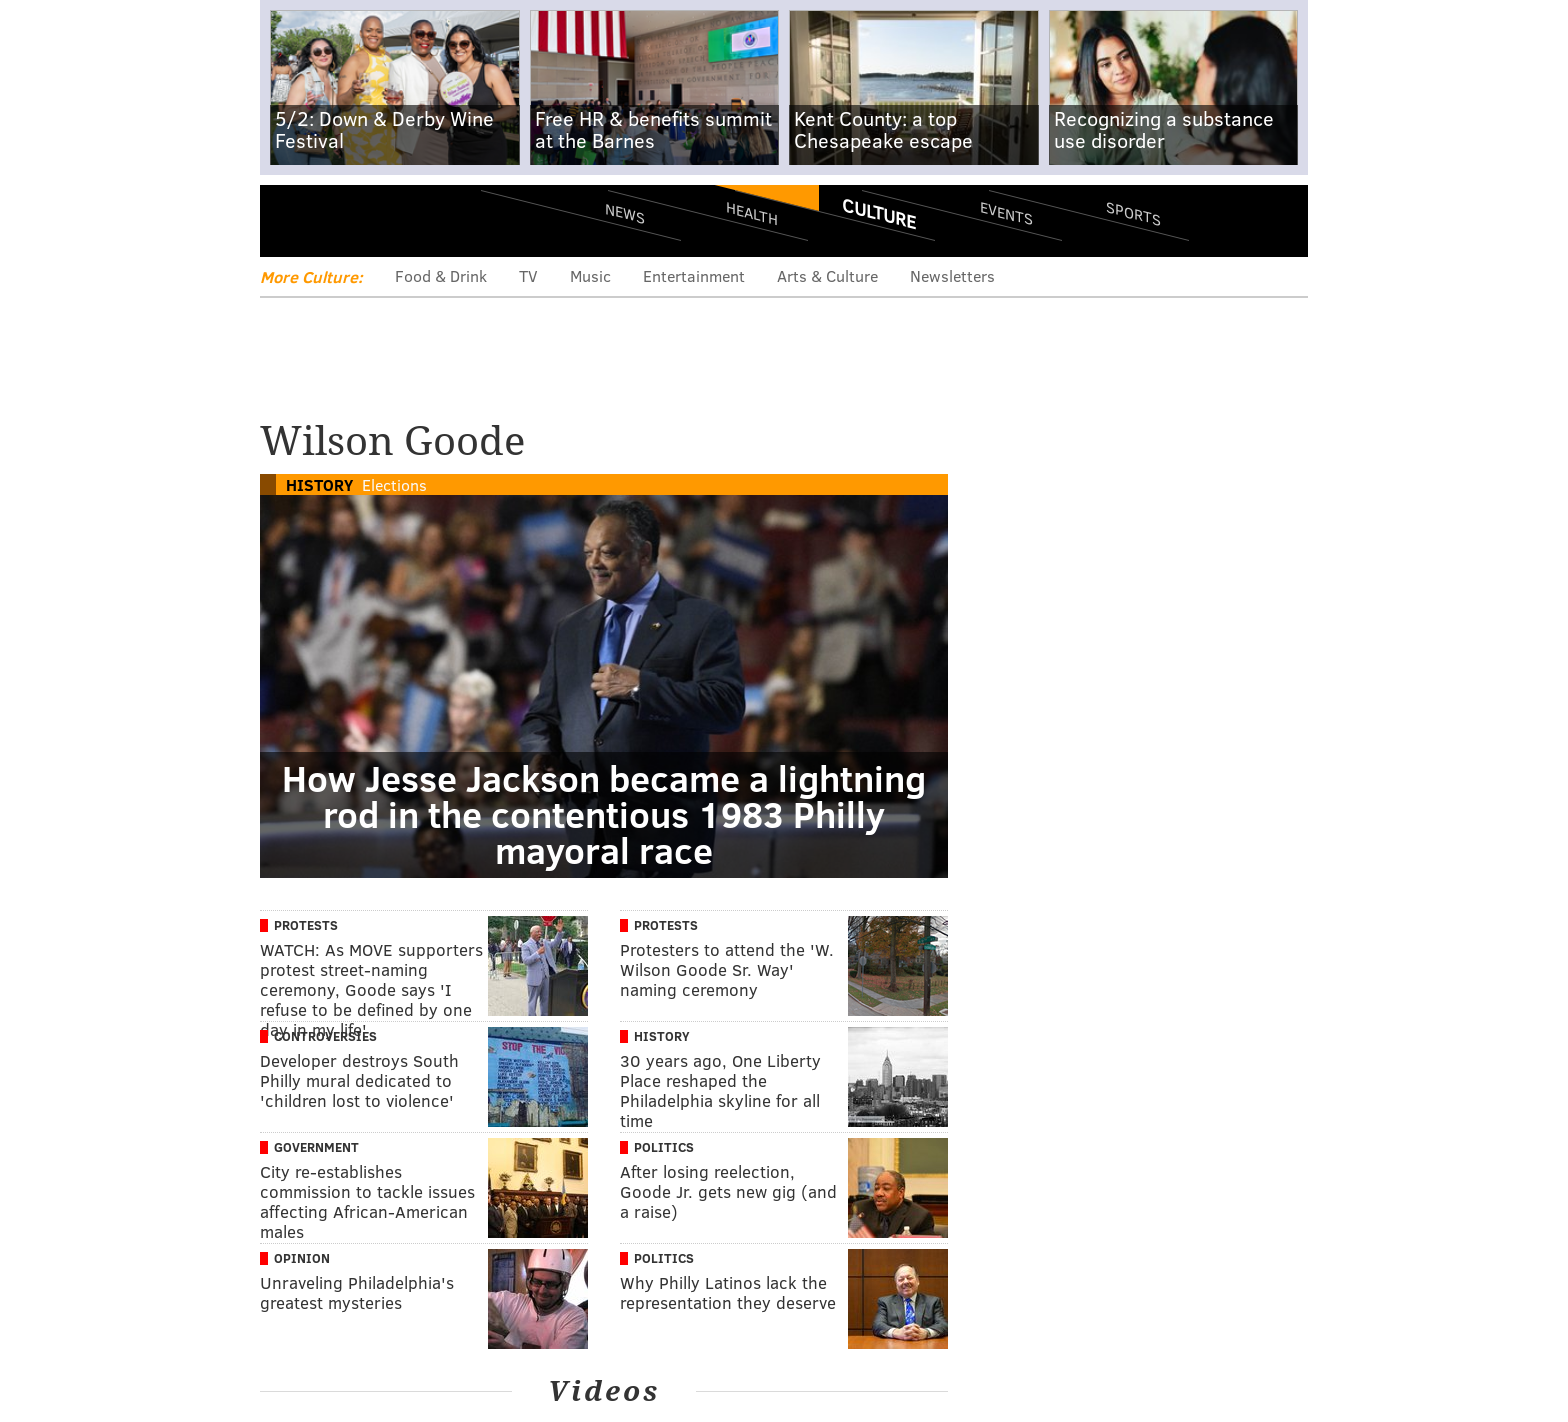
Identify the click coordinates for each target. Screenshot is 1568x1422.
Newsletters (952, 275)
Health (752, 212)
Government (316, 1147)
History (319, 484)
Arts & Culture (827, 275)
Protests (306, 925)
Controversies (325, 1036)
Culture (879, 213)
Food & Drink (441, 275)
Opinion (302, 1258)
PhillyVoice (397, 220)
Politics (664, 1147)
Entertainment (694, 275)
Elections (394, 484)
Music (590, 275)
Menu (292, 220)
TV (528, 275)
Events (1006, 212)
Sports (1133, 213)
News (625, 213)
